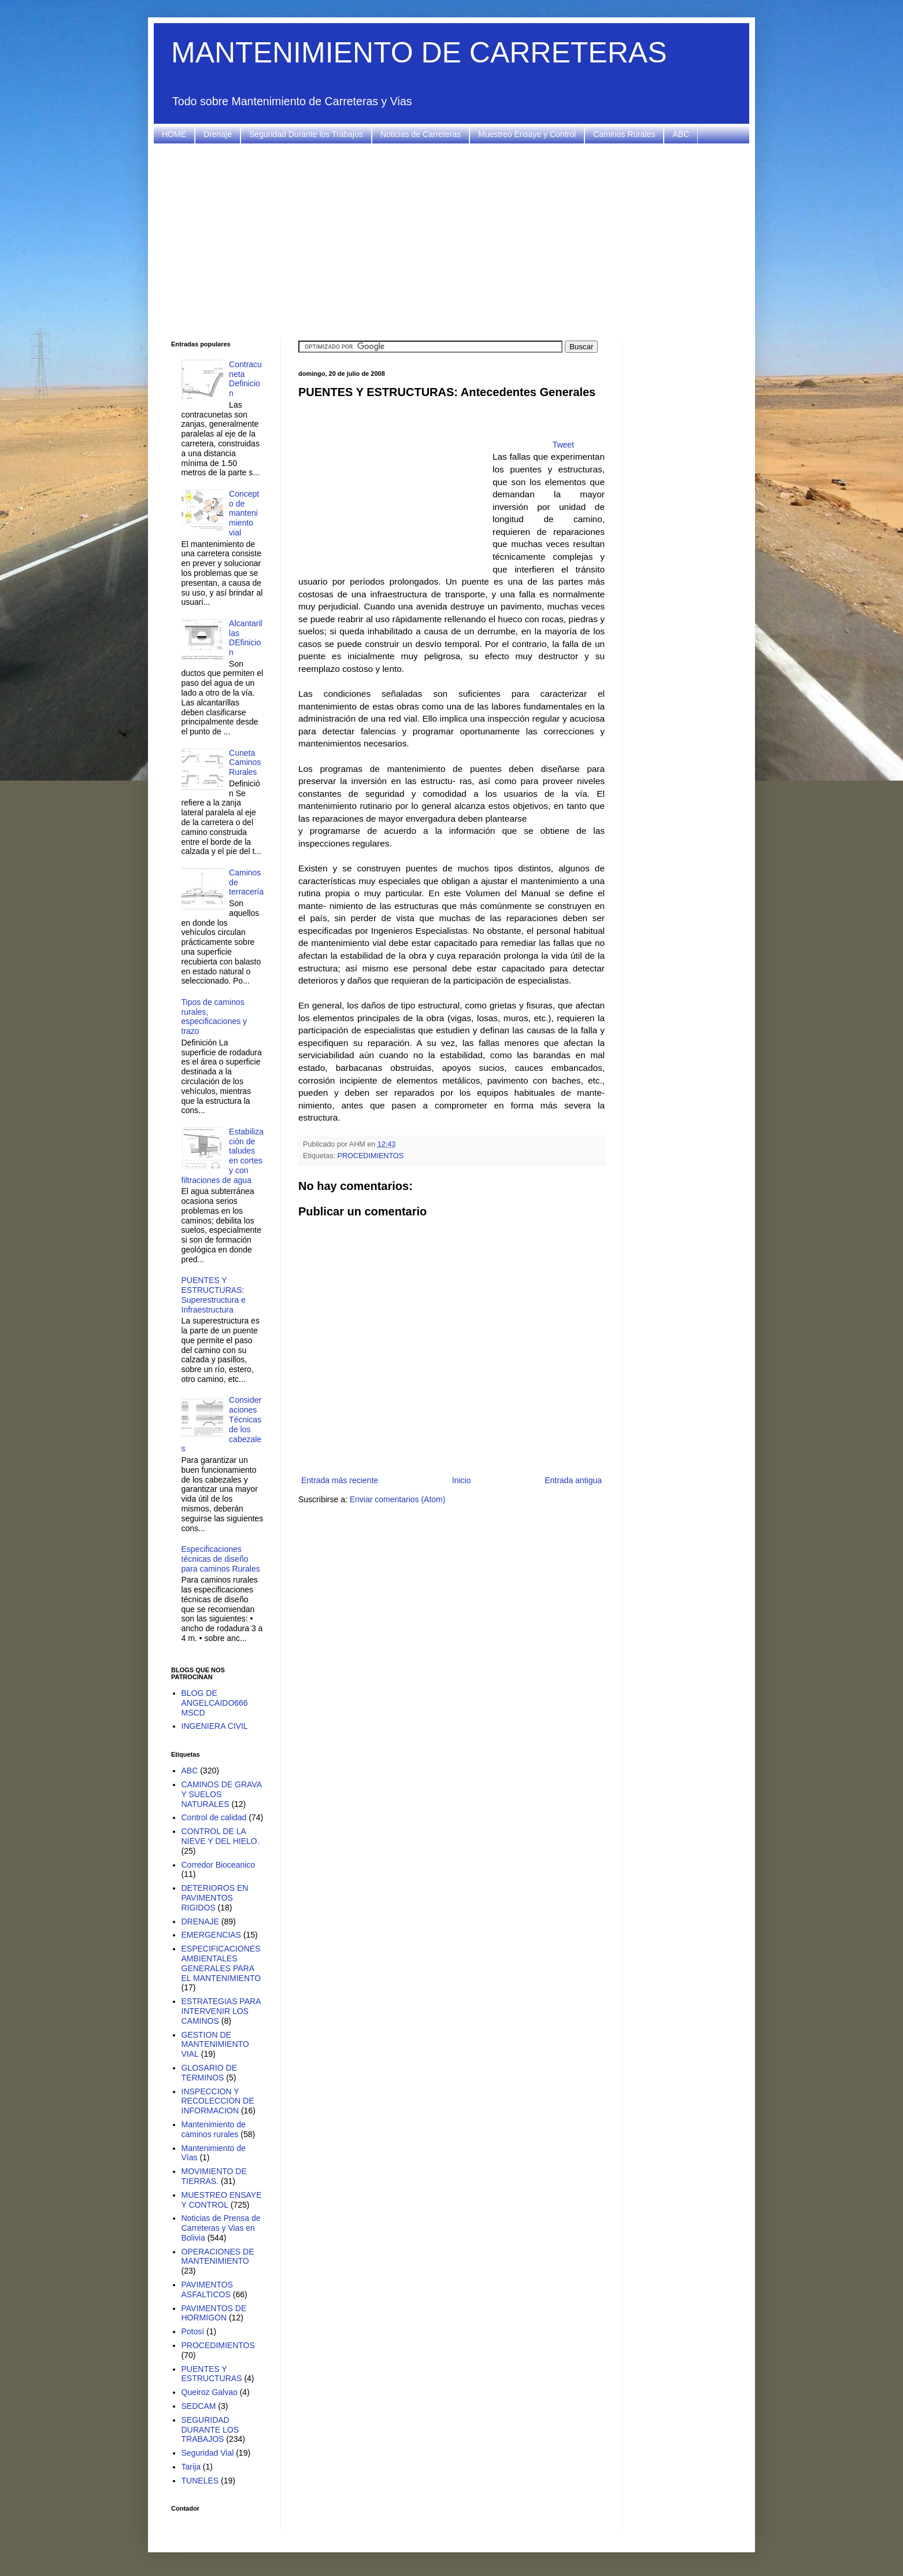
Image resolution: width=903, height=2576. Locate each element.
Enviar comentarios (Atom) (398, 1499)
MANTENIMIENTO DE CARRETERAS (419, 52)
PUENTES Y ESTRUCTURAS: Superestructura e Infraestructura (214, 1295)
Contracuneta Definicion (245, 379)
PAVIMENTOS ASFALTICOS (207, 2289)
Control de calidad (214, 1817)
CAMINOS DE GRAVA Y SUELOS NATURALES (222, 1794)
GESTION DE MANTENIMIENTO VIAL (215, 2044)
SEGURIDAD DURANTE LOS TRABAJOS (210, 2429)
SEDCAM (199, 2406)
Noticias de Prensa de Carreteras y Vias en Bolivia (221, 2227)
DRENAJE (200, 1921)
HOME (174, 134)
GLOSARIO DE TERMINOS (209, 2072)
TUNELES (200, 2480)
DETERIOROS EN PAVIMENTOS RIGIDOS (215, 1897)
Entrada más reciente (339, 1480)
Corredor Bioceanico (219, 1864)
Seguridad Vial (208, 2452)
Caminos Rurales (624, 134)
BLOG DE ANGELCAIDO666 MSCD (215, 1702)
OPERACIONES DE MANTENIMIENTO (218, 2256)
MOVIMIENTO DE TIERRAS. (214, 2176)
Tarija (191, 2466)
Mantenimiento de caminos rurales (214, 2129)
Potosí (193, 2331)
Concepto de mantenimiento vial (244, 513)
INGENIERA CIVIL (215, 1726)
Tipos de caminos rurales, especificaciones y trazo (214, 1016)
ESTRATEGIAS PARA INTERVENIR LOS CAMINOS (221, 2011)
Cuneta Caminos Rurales (245, 762)
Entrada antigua (573, 1480)
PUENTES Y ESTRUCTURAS (212, 2373)
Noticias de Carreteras (420, 134)
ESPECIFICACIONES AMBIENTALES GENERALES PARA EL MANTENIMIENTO (221, 1963)
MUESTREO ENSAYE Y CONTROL (222, 2199)
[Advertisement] (451, 242)
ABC (680, 134)
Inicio (461, 1480)
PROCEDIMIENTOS (371, 1156)
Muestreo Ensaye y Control (527, 134)
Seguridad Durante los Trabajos (306, 134)
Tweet (563, 444)
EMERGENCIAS (211, 1934)
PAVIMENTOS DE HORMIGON (214, 2313)
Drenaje (217, 134)
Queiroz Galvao (210, 2392)
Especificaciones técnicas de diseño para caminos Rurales (221, 1558)
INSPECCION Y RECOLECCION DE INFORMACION (218, 2101)
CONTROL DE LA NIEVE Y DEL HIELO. (221, 1836)
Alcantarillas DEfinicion (245, 638)
